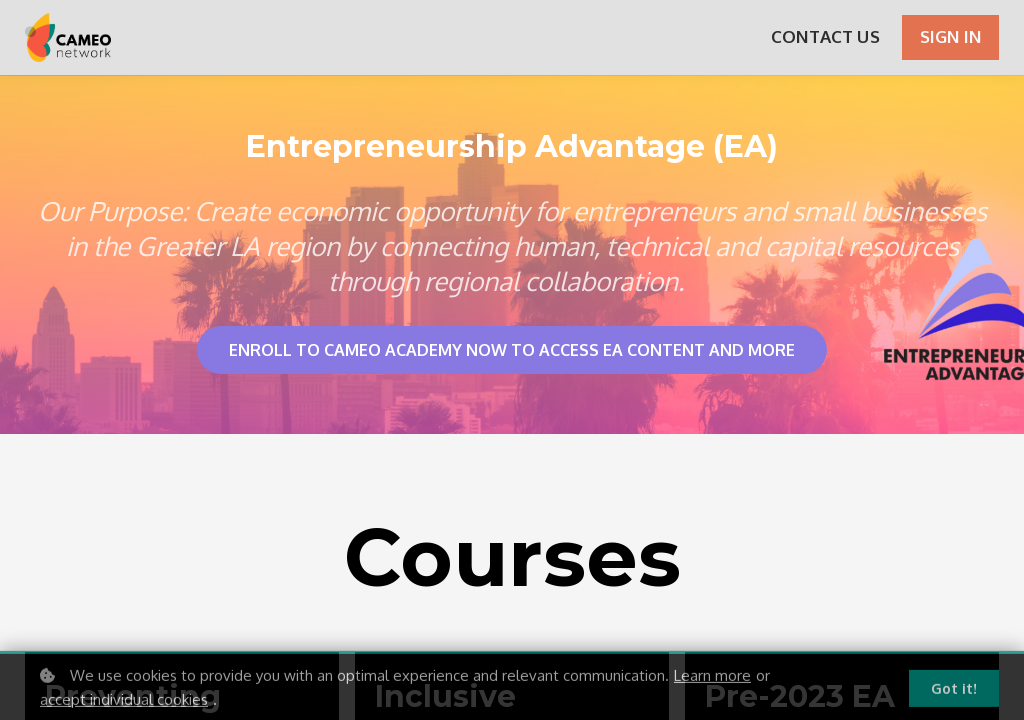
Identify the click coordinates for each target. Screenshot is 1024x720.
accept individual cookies (124, 704)
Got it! (954, 693)
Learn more (712, 680)
